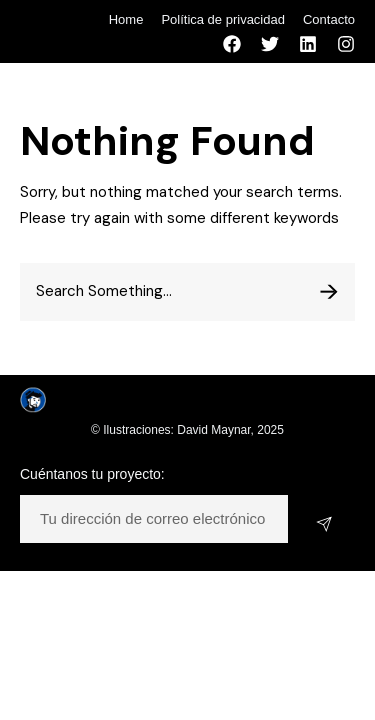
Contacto (329, 19)
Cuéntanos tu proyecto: (92, 474)
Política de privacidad (223, 19)
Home (126, 19)
